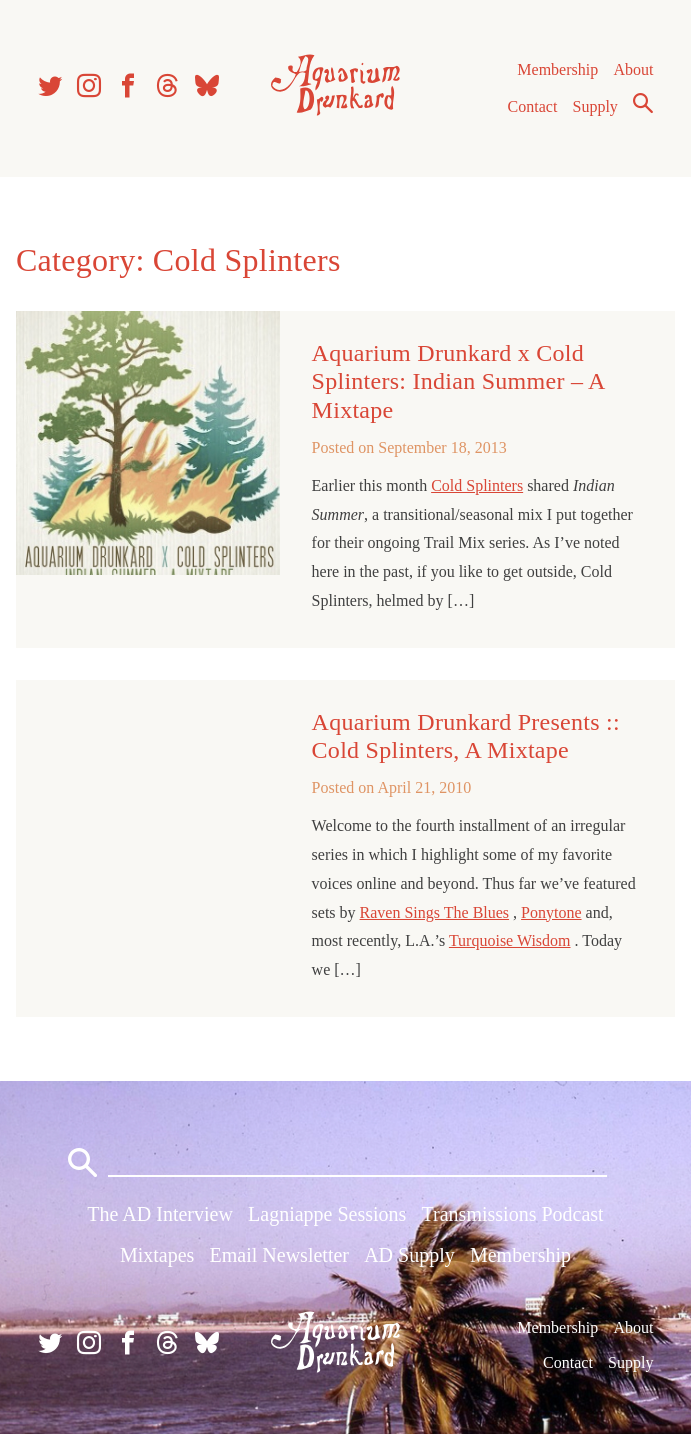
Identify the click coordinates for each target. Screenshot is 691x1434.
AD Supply (409, 1255)
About (633, 69)
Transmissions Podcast (513, 1214)
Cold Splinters (477, 485)
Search (643, 103)
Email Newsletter (279, 1255)
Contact (533, 106)
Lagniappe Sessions (327, 1214)
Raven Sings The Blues (434, 912)
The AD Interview (160, 1214)
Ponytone (551, 912)
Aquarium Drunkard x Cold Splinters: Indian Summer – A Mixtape (458, 381)
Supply (595, 106)
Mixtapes (157, 1255)
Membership (557, 69)
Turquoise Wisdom (510, 940)
